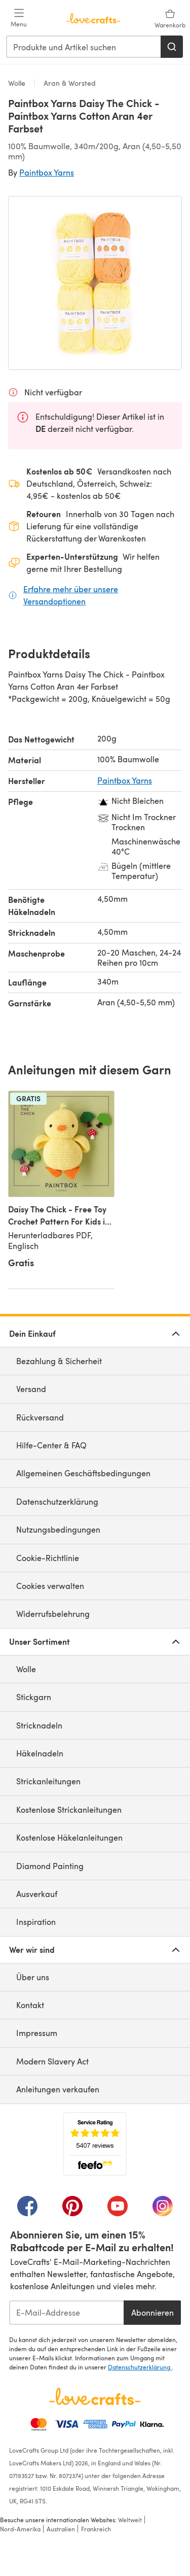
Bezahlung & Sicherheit (59, 1360)
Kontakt (30, 2004)
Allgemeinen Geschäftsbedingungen (83, 1473)
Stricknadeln (39, 1725)
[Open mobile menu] (18, 18)
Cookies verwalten (50, 1585)
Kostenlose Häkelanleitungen (69, 1837)
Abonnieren (152, 2312)
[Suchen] (172, 47)
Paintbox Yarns (46, 172)
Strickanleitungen (48, 1781)
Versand (31, 1388)
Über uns (32, 1977)
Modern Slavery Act (52, 2061)
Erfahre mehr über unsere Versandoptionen (102, 595)
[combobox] (84, 47)
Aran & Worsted (69, 83)
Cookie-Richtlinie (47, 1557)
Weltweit (130, 2520)
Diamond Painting (50, 1865)
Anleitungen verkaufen (57, 2089)
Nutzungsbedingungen (58, 1529)
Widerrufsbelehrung (53, 1613)
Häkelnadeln (39, 1753)
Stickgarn (33, 1696)
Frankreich (96, 2529)
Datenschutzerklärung (57, 1501)
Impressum (36, 2032)
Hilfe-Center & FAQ (51, 1445)
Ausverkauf (36, 1893)
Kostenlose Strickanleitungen (69, 1809)
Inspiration (36, 1921)
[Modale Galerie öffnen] (95, 283)
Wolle (17, 83)
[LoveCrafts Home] (95, 2396)
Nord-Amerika (20, 2529)
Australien (61, 2529)
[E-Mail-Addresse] (66, 2312)
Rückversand (40, 1417)
